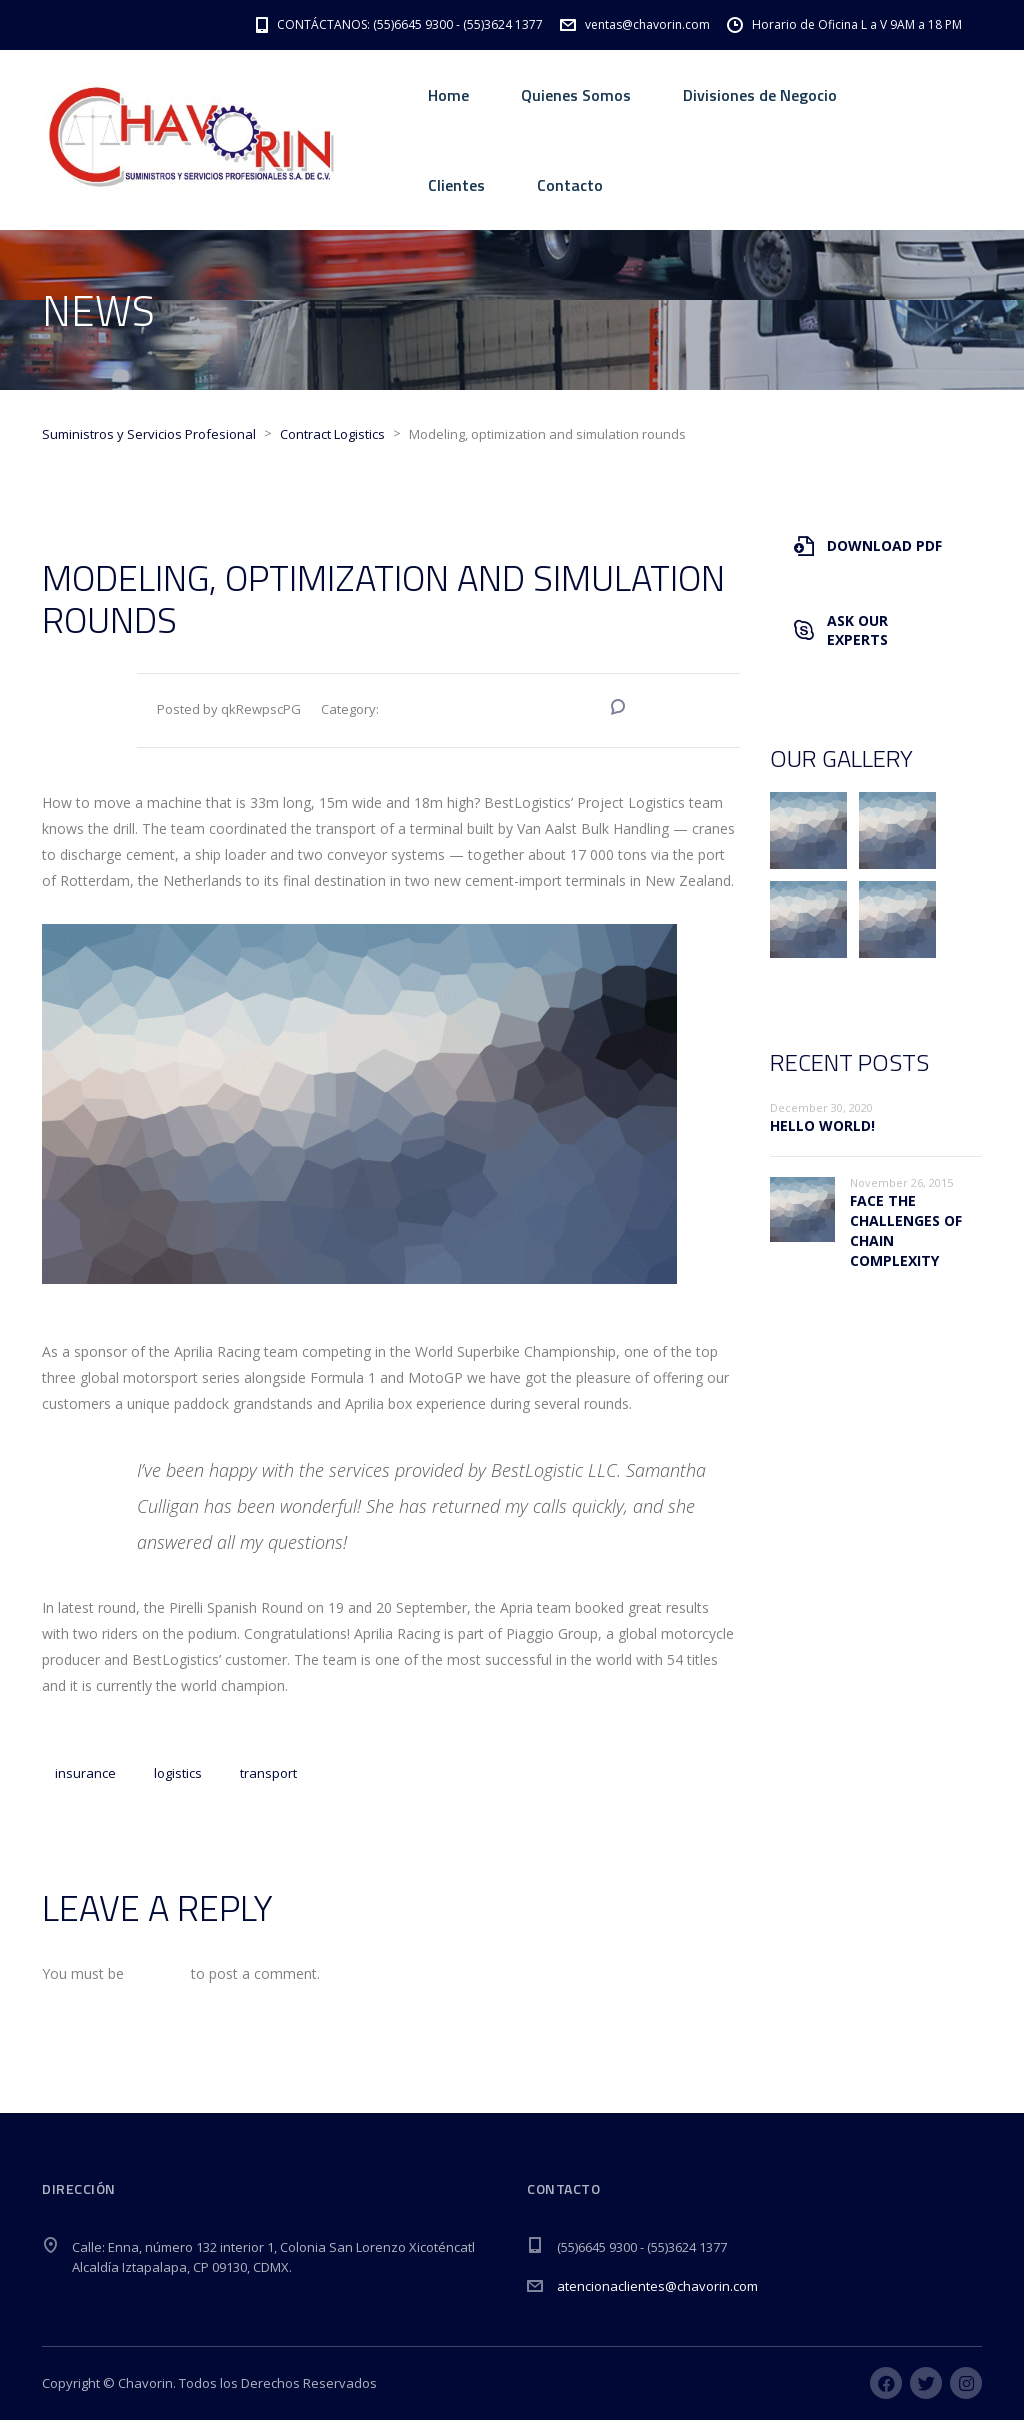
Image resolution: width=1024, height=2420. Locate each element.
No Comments (677, 709)
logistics (178, 1773)
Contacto (570, 185)
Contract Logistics (436, 710)
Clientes (456, 185)
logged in (157, 1973)
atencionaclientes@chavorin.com (657, 2286)
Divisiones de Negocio (760, 95)
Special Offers (540, 710)
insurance (85, 1773)
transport (268, 1773)
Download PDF (868, 545)
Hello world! (822, 1125)
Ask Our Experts (841, 630)
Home (448, 95)
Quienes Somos (576, 95)
